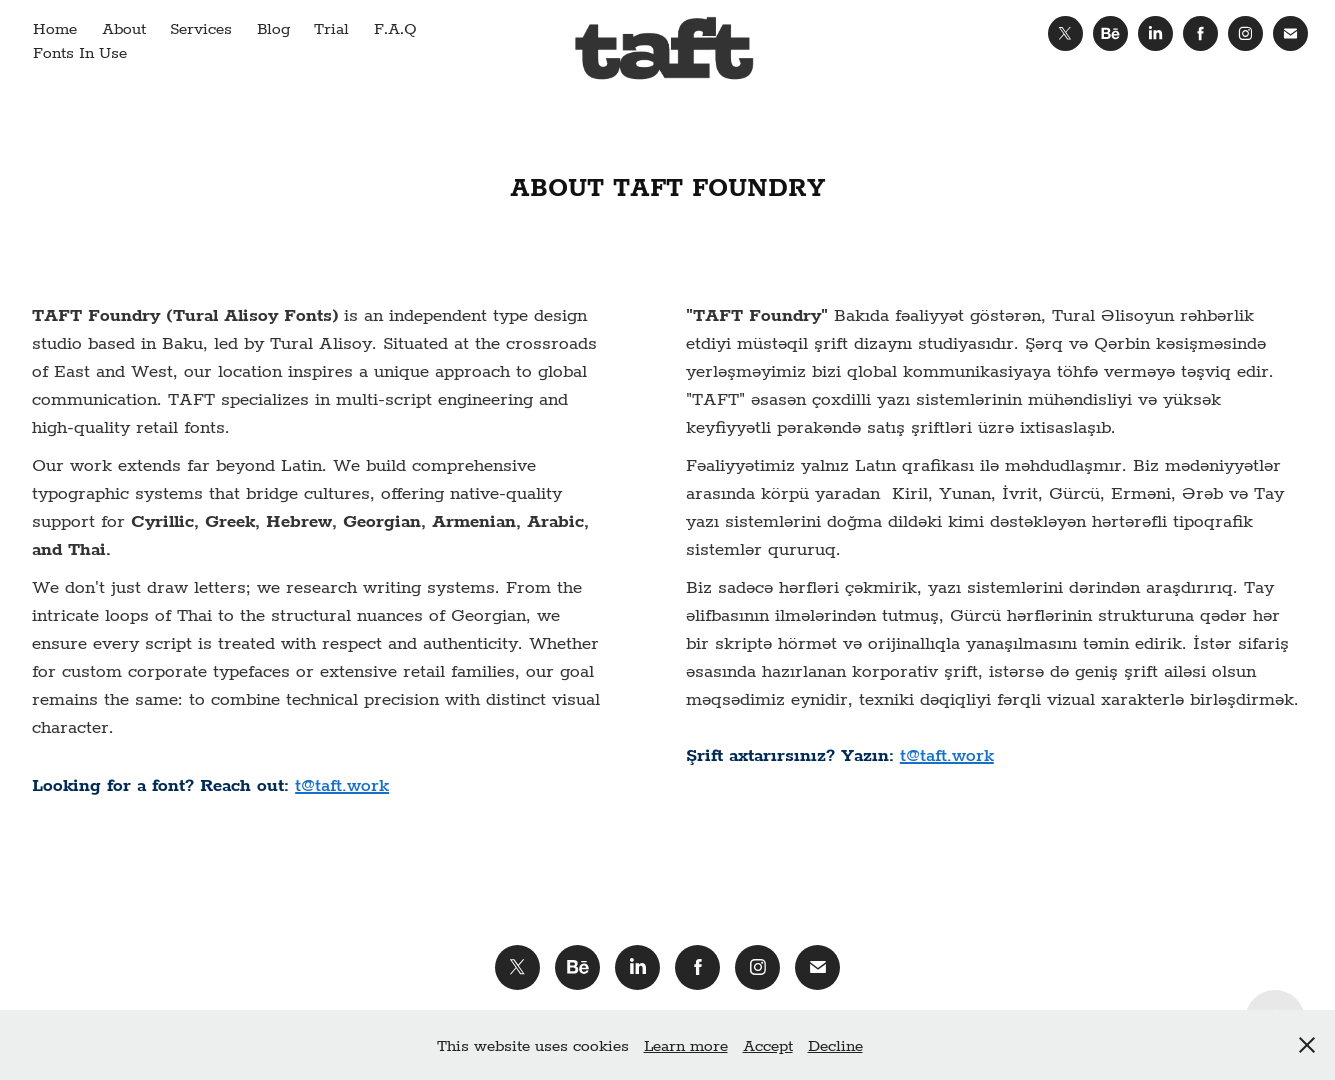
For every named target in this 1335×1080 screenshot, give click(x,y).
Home (55, 27)
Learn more (686, 1044)
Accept (768, 1044)
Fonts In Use (80, 51)
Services (201, 27)
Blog (273, 27)
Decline (835, 1044)
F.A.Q (395, 27)
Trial (331, 27)
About (124, 27)
